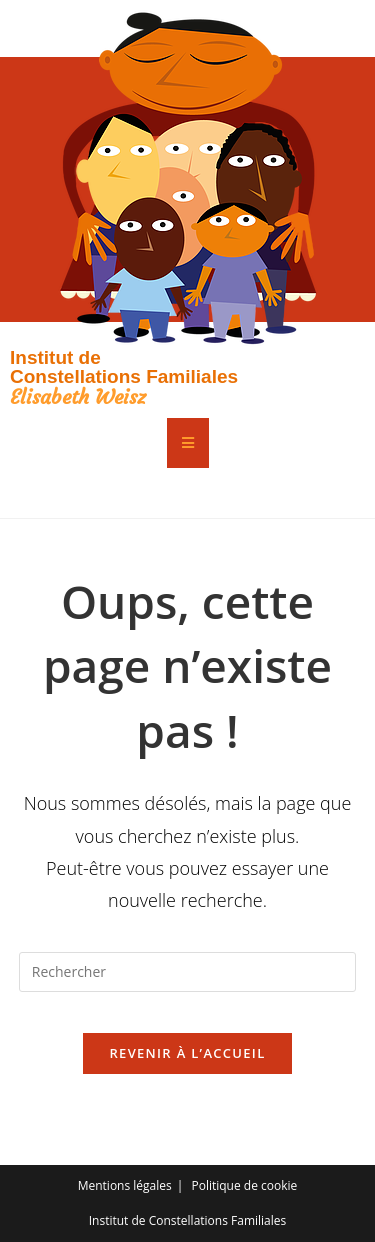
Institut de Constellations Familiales (124, 367)
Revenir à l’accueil (187, 1053)
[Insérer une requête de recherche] (188, 972)
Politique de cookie (244, 1185)
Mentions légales (125, 1185)
